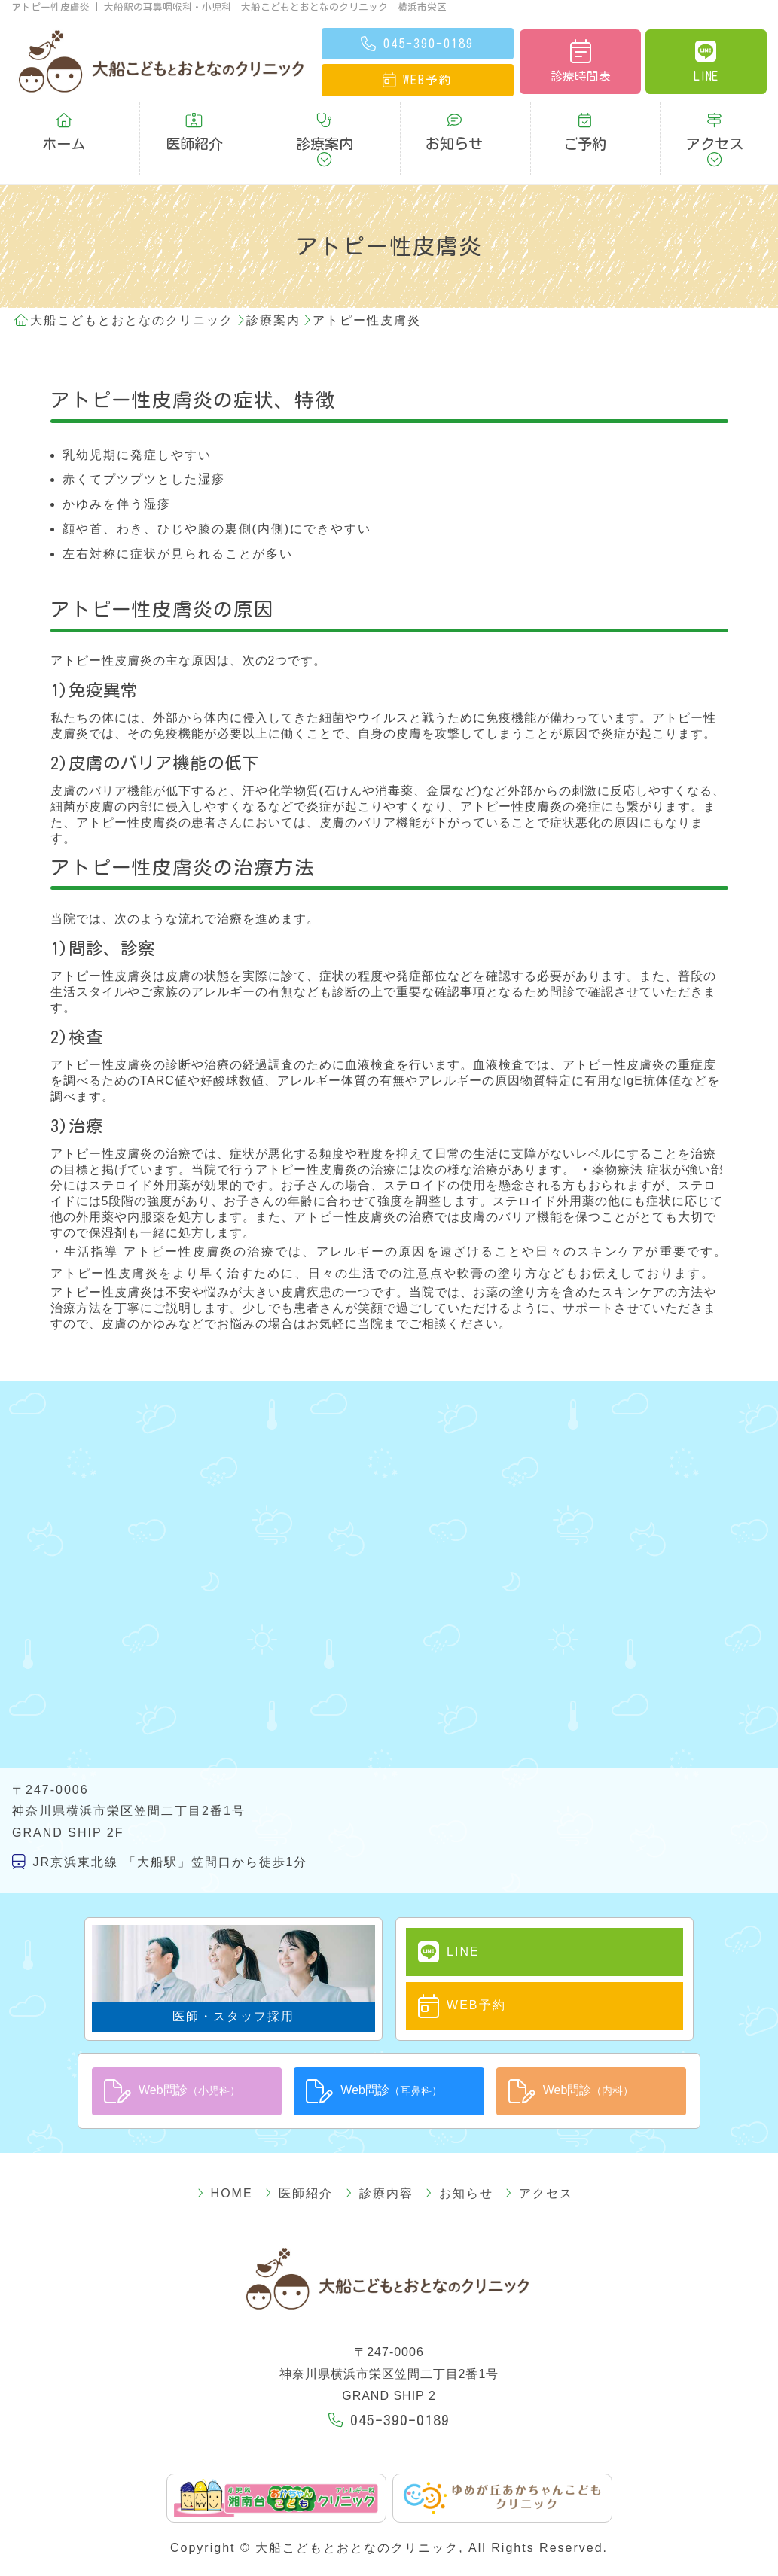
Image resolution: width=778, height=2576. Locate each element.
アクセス (714, 121)
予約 (417, 80)
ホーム (63, 121)
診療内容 (379, 2141)
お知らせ (454, 121)
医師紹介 (194, 121)
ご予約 (584, 121)
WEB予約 (447, 1956)
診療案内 (324, 121)
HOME (252, 2141)
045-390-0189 (389, 2367)
